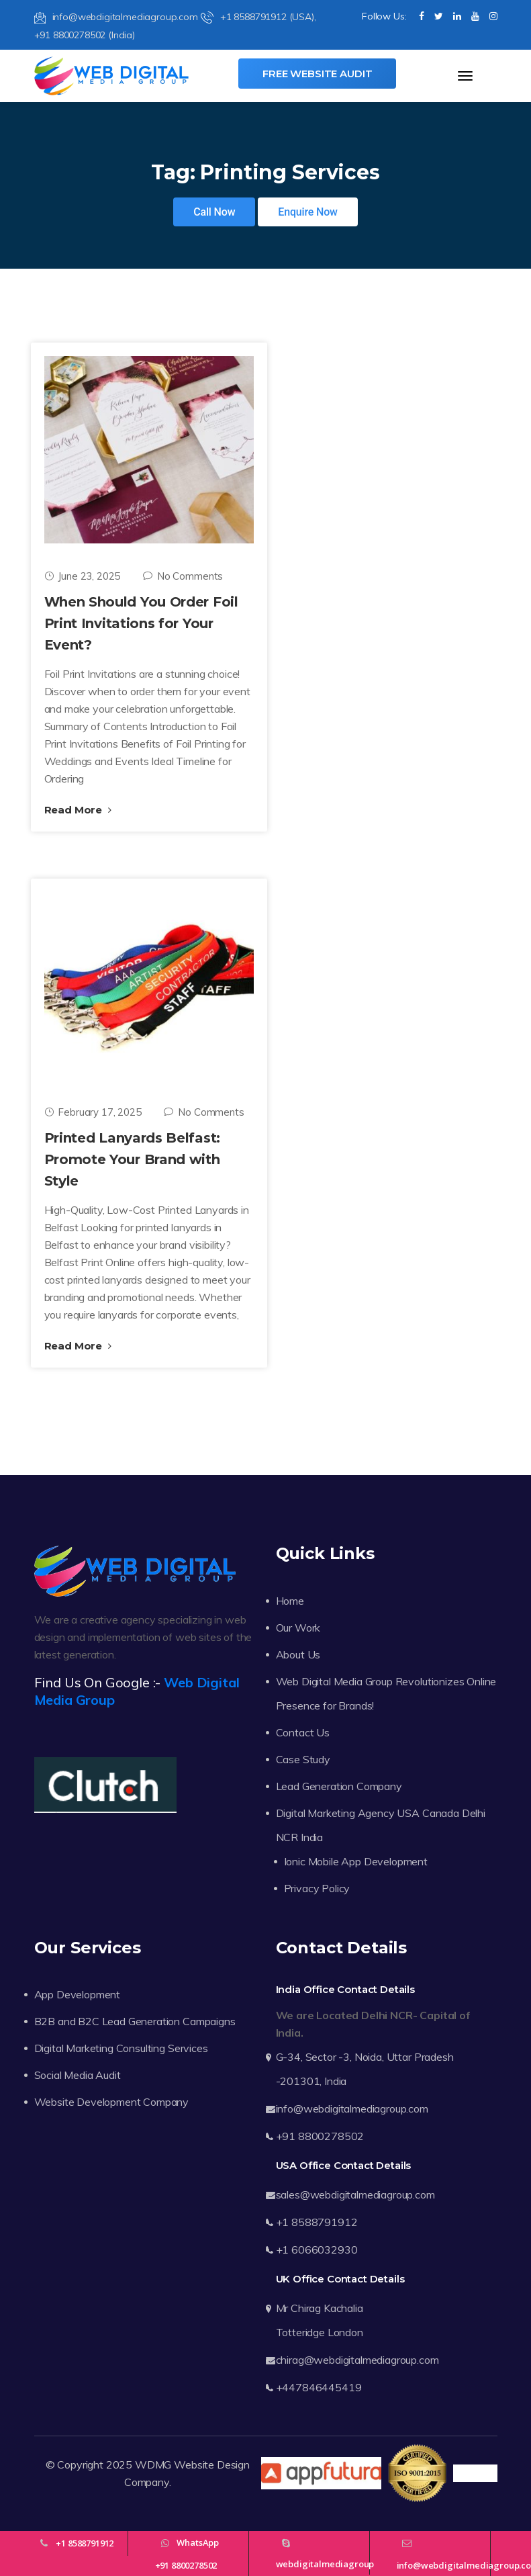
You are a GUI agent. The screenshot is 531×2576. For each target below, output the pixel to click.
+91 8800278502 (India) (84, 35)
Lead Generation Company (339, 1786)
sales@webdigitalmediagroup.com (355, 2194)
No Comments (183, 576)
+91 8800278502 (320, 2136)
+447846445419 (319, 2387)
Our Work (298, 1627)
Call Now (214, 212)
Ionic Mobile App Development (356, 1861)
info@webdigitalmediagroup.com (116, 17)
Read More (77, 809)
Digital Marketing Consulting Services (121, 2048)
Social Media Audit (77, 2075)
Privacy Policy (317, 1888)
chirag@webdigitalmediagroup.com (357, 2359)
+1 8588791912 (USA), (258, 17)
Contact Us (303, 1732)
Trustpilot (475, 2473)
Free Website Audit (317, 73)
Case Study (303, 1759)
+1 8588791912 (317, 2222)
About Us (298, 1654)
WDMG (153, 2464)
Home (290, 1600)
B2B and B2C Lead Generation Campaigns (135, 2021)
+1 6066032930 (317, 2249)
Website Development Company (111, 2101)
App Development (77, 1994)
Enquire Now (308, 212)
